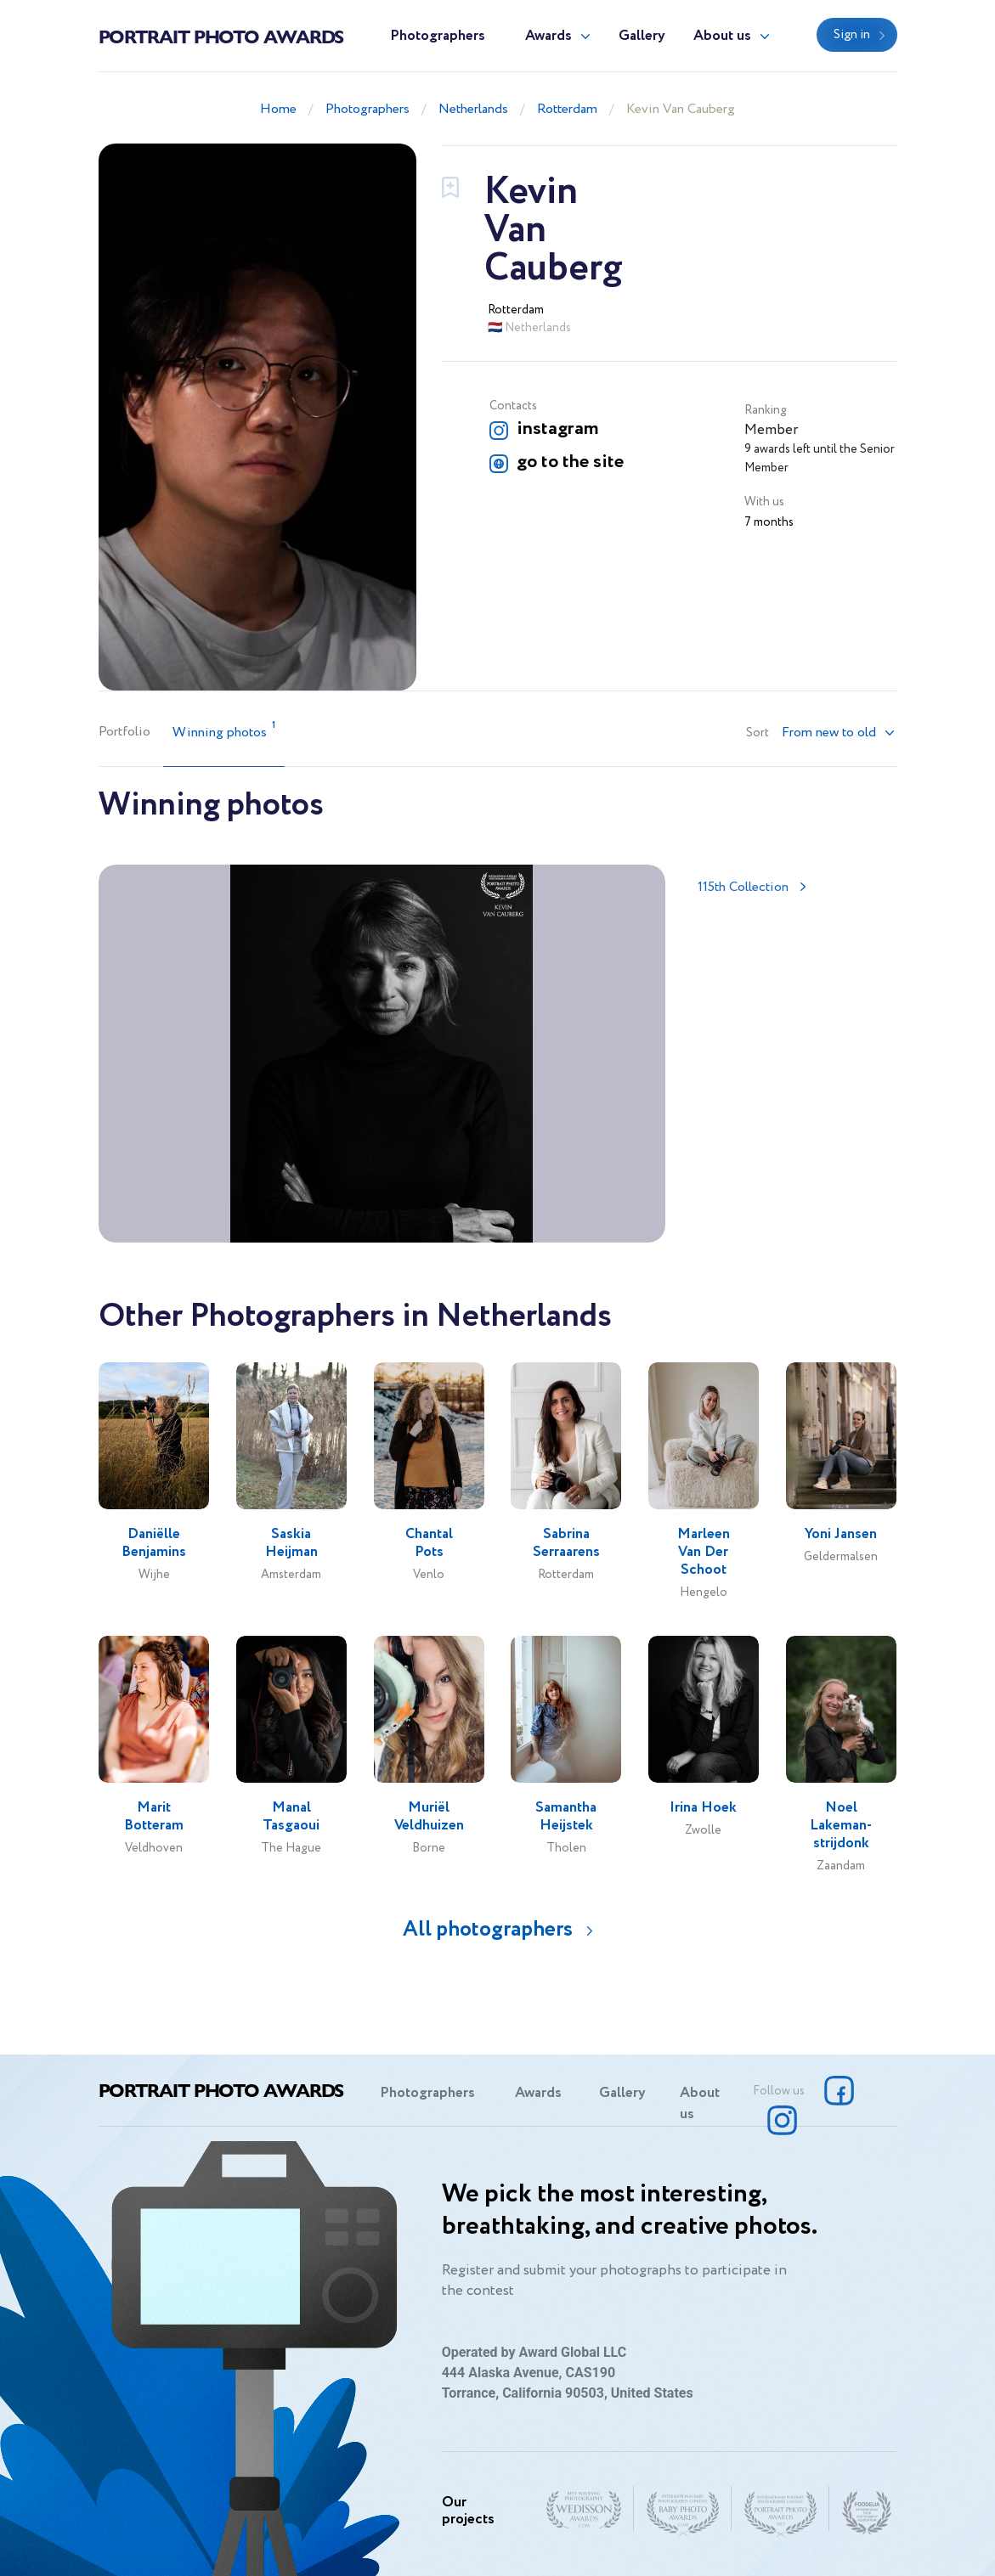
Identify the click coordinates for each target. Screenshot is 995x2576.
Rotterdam (567, 109)
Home (278, 109)
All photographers (488, 1929)
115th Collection (743, 887)
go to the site (570, 462)
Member (771, 430)
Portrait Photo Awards (221, 35)
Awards (548, 36)
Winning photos (223, 730)
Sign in (852, 34)
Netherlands (473, 109)
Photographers (437, 36)
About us (722, 36)
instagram (557, 428)
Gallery (642, 36)
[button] (838, 733)
